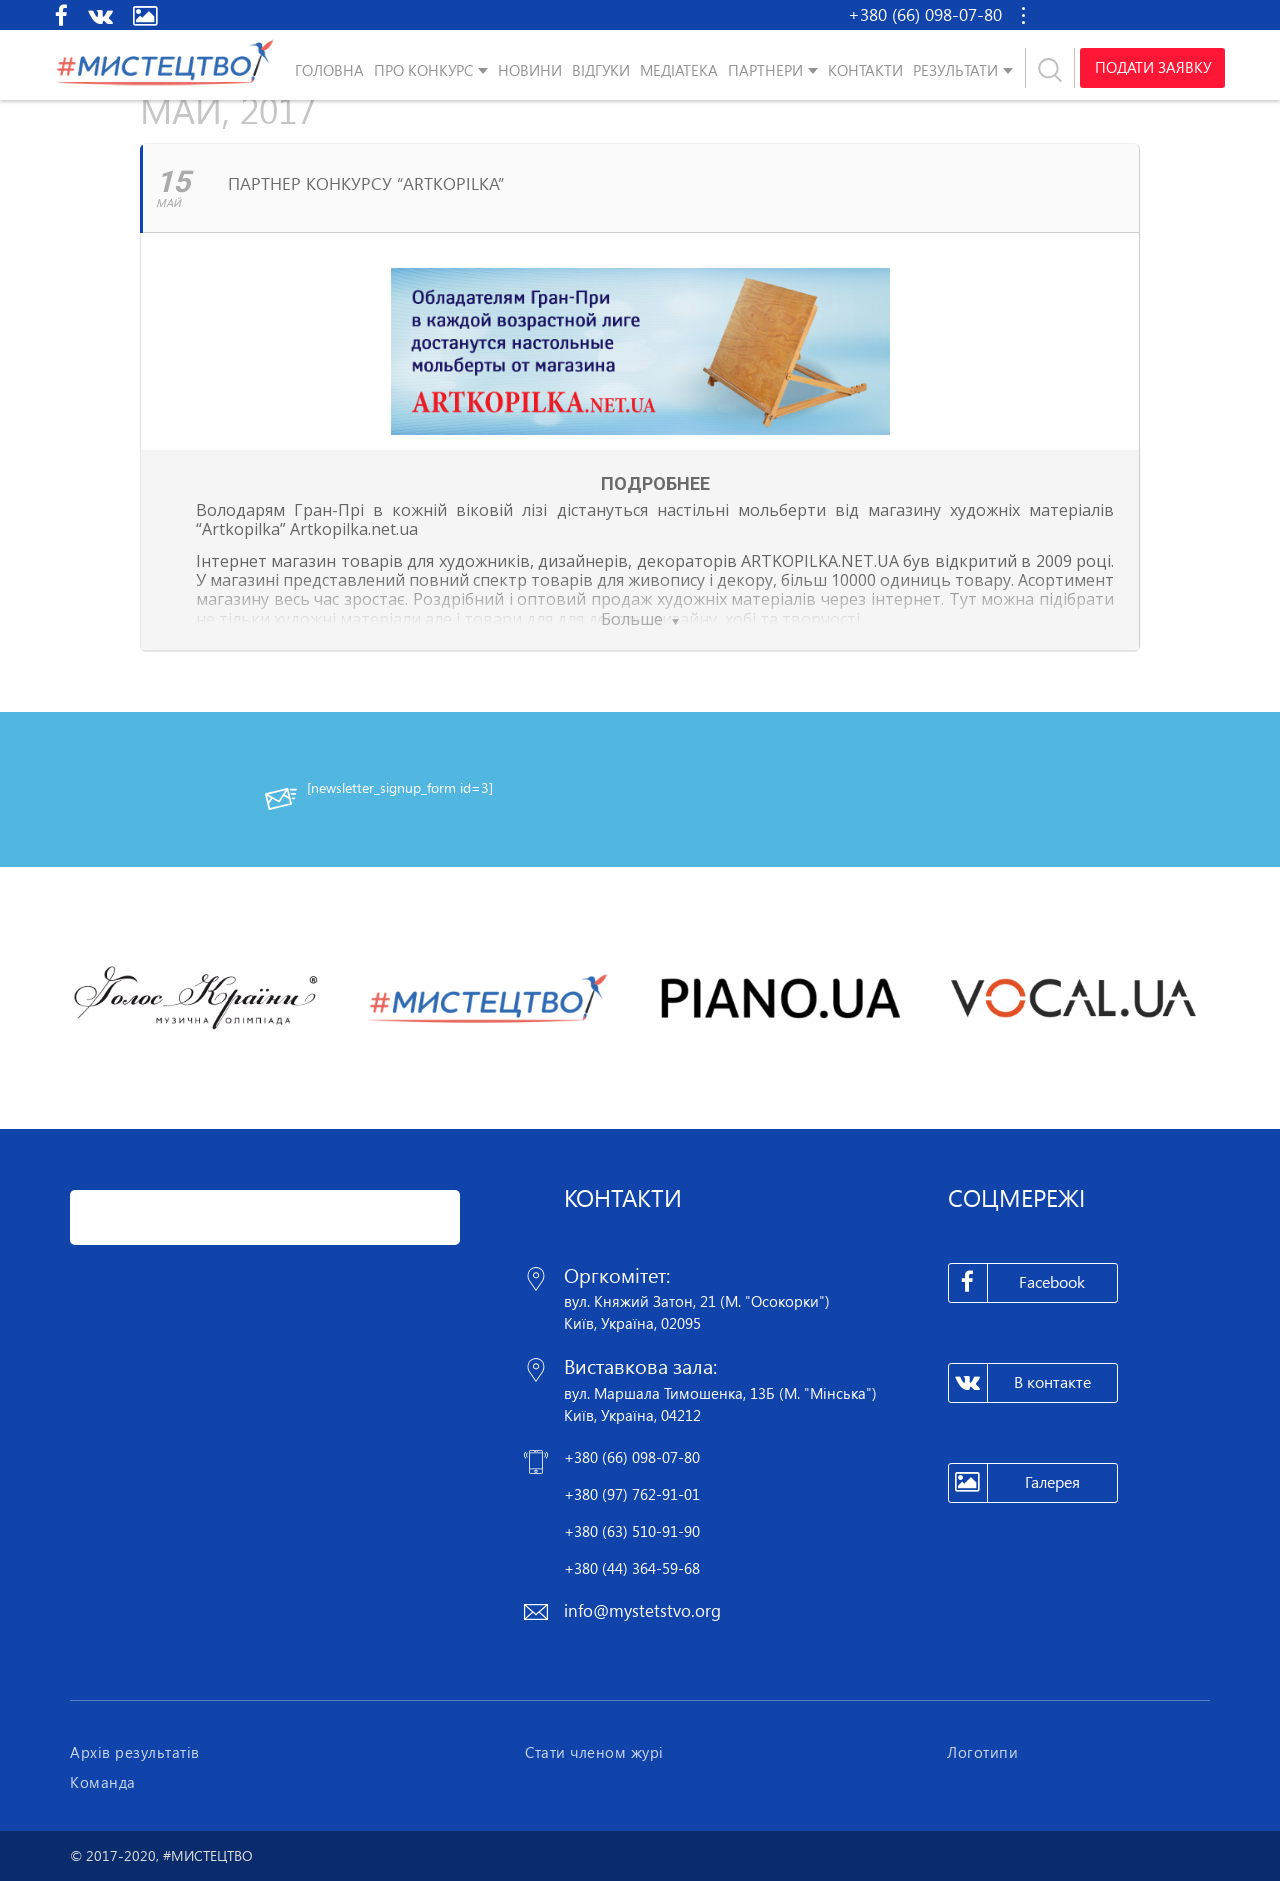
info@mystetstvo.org (642, 1610)
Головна (329, 70)
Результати (955, 70)
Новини (530, 70)
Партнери (765, 70)
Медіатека (679, 70)
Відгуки (601, 70)
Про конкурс (423, 70)
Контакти (865, 70)
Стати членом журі (594, 1752)
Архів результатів (135, 1752)
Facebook (1017, 1283)
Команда (103, 1782)
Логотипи (982, 1752)
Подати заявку (1152, 68)
